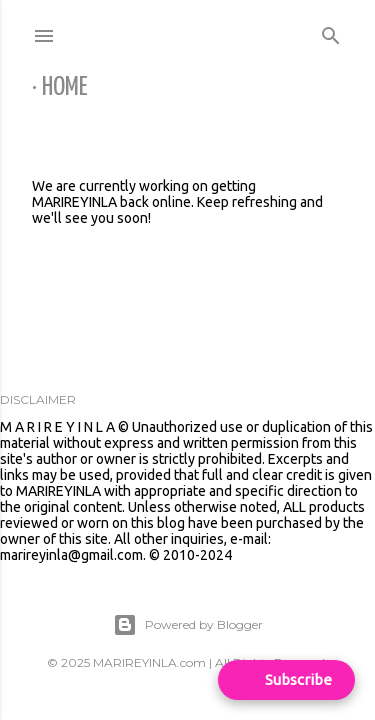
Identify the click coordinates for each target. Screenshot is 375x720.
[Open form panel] (286, 680)
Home (65, 87)
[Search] (331, 31)
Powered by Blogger (188, 625)
